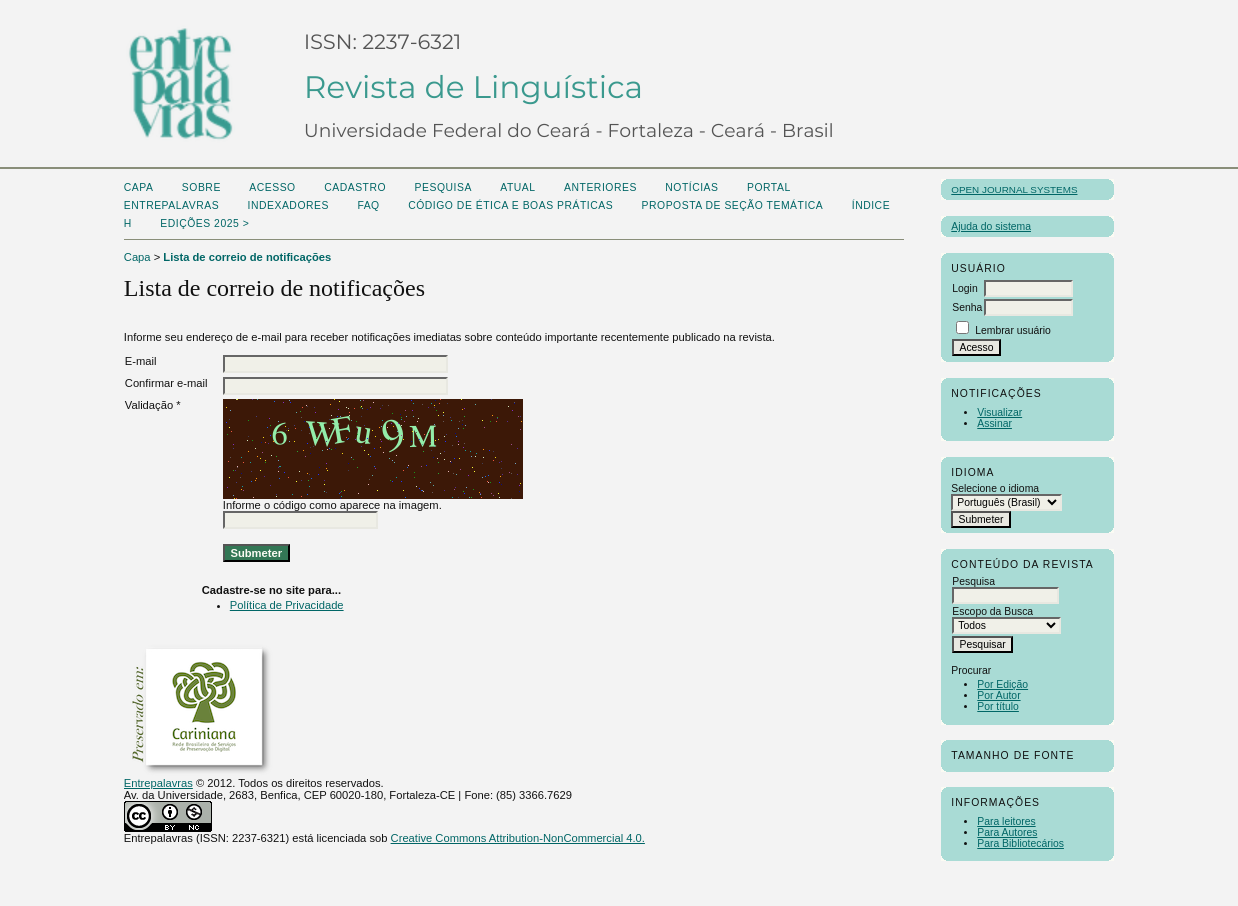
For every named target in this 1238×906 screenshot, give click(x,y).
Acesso (272, 187)
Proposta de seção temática (733, 205)
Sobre (201, 187)
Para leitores (1006, 821)
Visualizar (999, 412)
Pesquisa (443, 187)
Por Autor (998, 695)
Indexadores (288, 205)
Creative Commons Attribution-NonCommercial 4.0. (518, 838)
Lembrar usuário (1013, 330)
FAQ (368, 205)
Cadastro (355, 187)
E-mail (141, 361)
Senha (967, 307)
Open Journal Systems (1014, 189)
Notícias (691, 187)
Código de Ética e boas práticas (510, 205)
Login (964, 288)
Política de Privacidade (287, 605)
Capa (139, 187)
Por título (998, 706)
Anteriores (600, 187)
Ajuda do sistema (991, 226)
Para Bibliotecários (1020, 843)
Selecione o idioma (995, 488)
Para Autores (1007, 832)
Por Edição (1002, 684)
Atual (517, 187)
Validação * (153, 405)
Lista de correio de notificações (247, 257)
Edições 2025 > (204, 223)
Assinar (994, 423)
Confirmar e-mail (166, 383)
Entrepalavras (158, 783)
